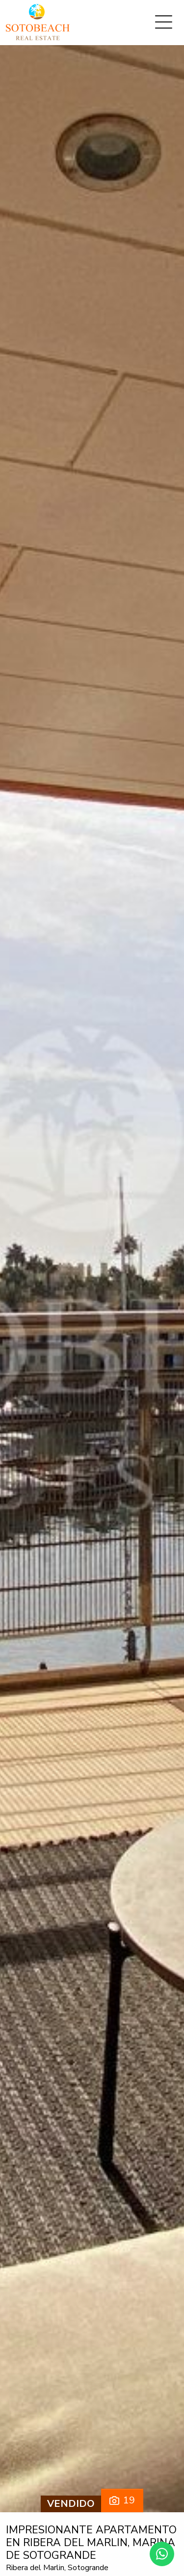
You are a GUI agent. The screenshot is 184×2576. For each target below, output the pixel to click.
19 (122, 2500)
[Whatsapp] (162, 2554)
